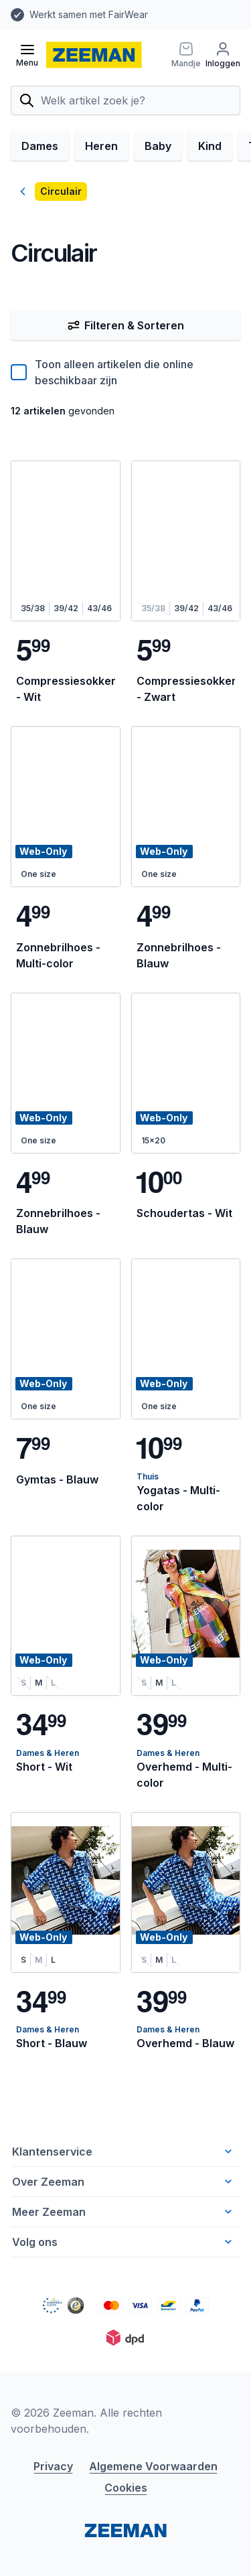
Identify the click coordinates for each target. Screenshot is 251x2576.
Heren (101, 146)
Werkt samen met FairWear (88, 14)
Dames (39, 146)
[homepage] (94, 55)
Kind (210, 146)
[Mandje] (183, 55)
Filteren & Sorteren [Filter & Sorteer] (125, 325)
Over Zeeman (123, 2181)
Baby (158, 146)
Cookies (125, 2487)
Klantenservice (123, 2151)
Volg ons (123, 2242)
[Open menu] (27, 55)
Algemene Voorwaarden (153, 2466)
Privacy (53, 2466)
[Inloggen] (222, 55)
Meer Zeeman (123, 2212)
